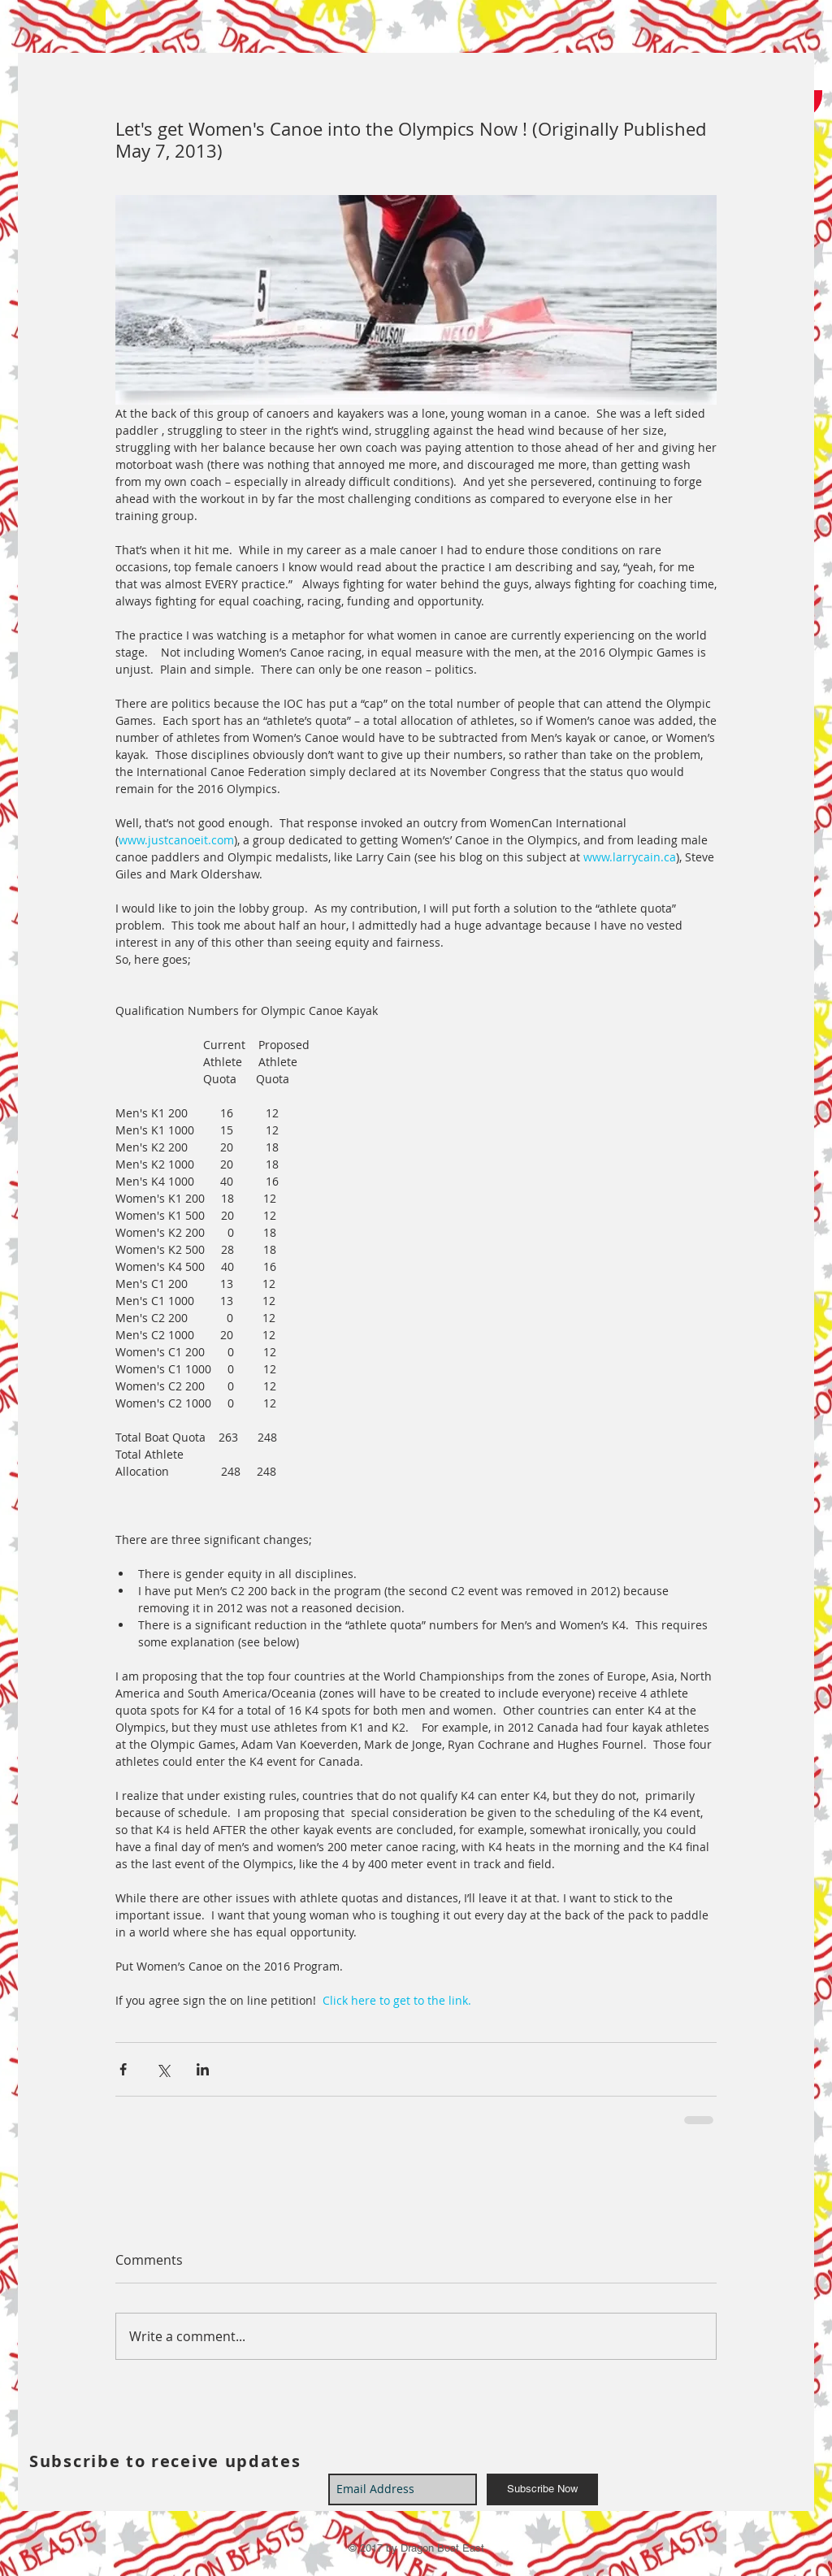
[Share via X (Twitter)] (163, 2069)
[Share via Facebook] (123, 2069)
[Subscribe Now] (542, 2489)
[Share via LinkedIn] (202, 2069)
